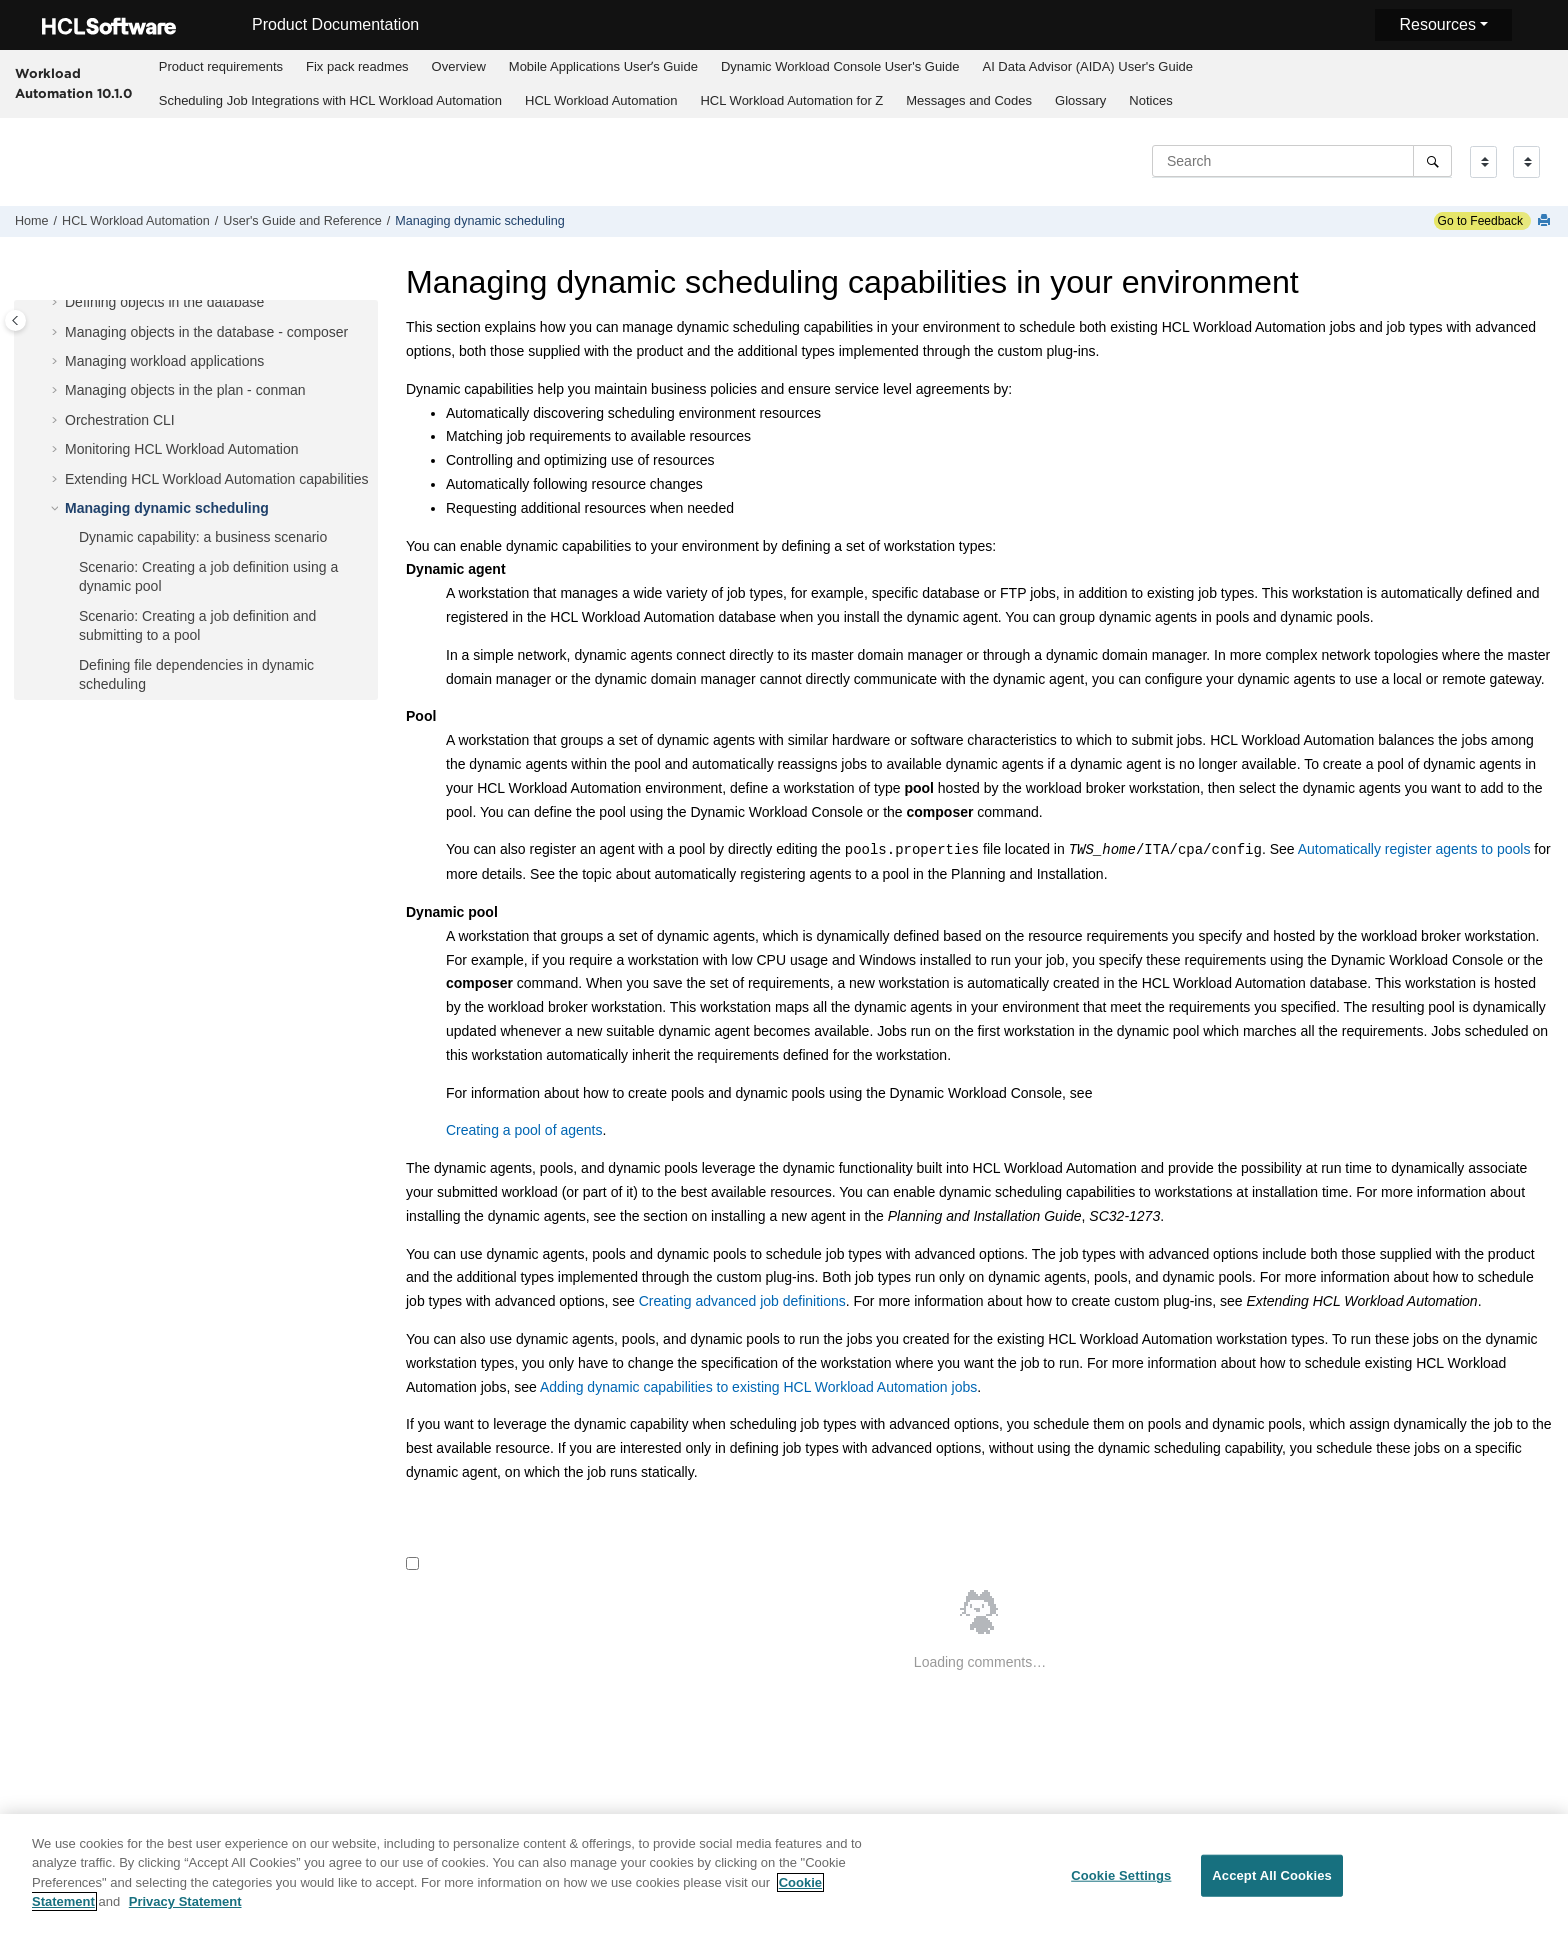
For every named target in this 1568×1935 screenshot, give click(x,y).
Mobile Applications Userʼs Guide (603, 66)
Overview (459, 66)
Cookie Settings (1121, 1884)
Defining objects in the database (164, 302)
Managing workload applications (164, 361)
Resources (1437, 24)
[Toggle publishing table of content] (15, 320)
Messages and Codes (969, 100)
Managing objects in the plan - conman (185, 390)
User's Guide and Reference (302, 221)
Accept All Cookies (1272, 1884)
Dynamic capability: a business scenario (203, 537)
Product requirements (221, 66)
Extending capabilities (217, 479)
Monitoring (181, 449)
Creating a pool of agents (524, 1130)
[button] (57, 303)
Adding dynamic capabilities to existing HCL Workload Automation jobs (758, 1387)
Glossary (1080, 100)
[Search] (1432, 161)
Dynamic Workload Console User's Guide (840, 66)
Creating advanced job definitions (742, 1301)
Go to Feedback (1478, 221)
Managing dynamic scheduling (479, 221)
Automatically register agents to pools (1414, 850)
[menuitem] (220, 67)
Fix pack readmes (357, 66)
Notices (1150, 100)
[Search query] (1302, 161)
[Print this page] (1546, 221)
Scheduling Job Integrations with (330, 100)
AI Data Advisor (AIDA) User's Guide (1087, 66)
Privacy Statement (185, 1911)
